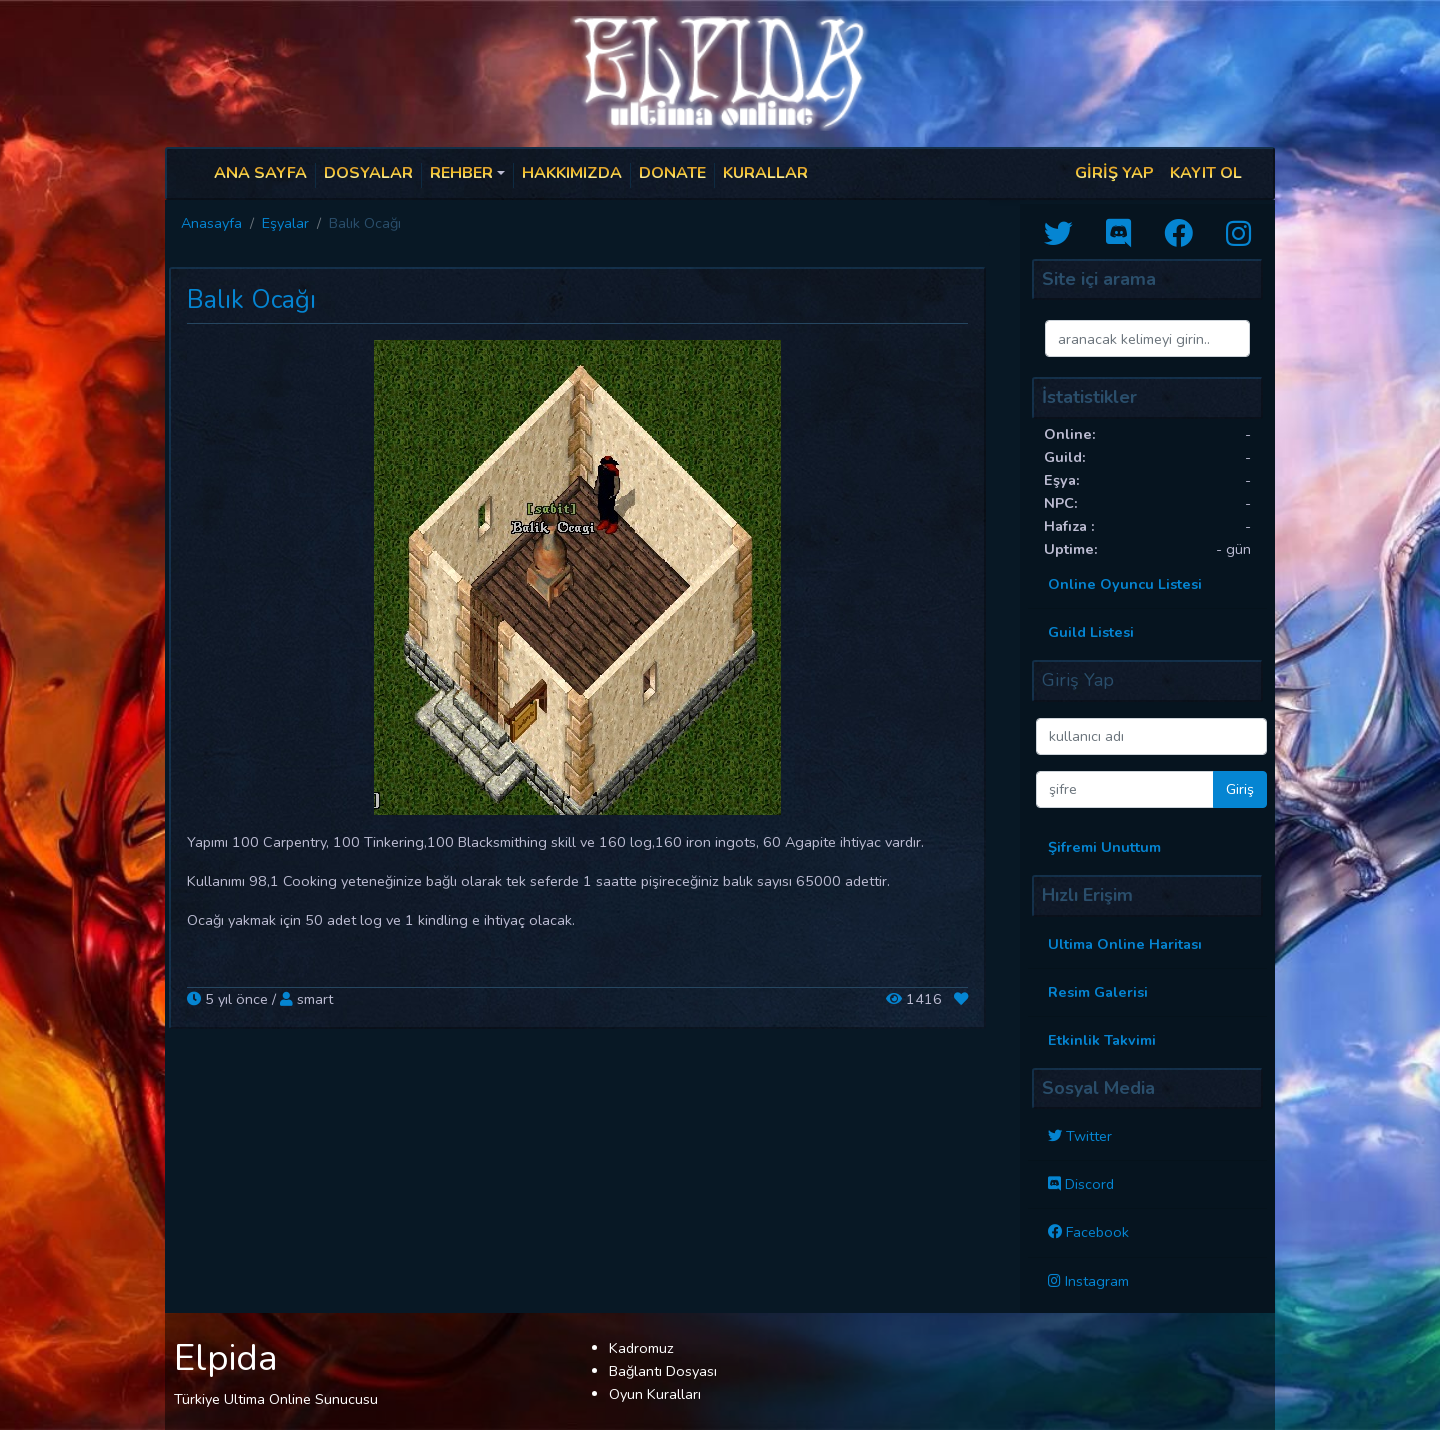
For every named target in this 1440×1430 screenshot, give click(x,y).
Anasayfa (211, 223)
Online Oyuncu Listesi (1125, 584)
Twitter (1089, 1136)
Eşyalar (285, 223)
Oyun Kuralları (655, 1394)
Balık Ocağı (251, 300)
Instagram (1097, 1281)
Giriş (1240, 789)
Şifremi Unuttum (1104, 847)
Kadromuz (641, 1348)
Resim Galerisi (1098, 992)
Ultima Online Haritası (1125, 944)
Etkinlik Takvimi (1102, 1040)
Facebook (1097, 1232)
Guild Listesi (1091, 632)
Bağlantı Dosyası (663, 1371)
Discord (1089, 1184)
